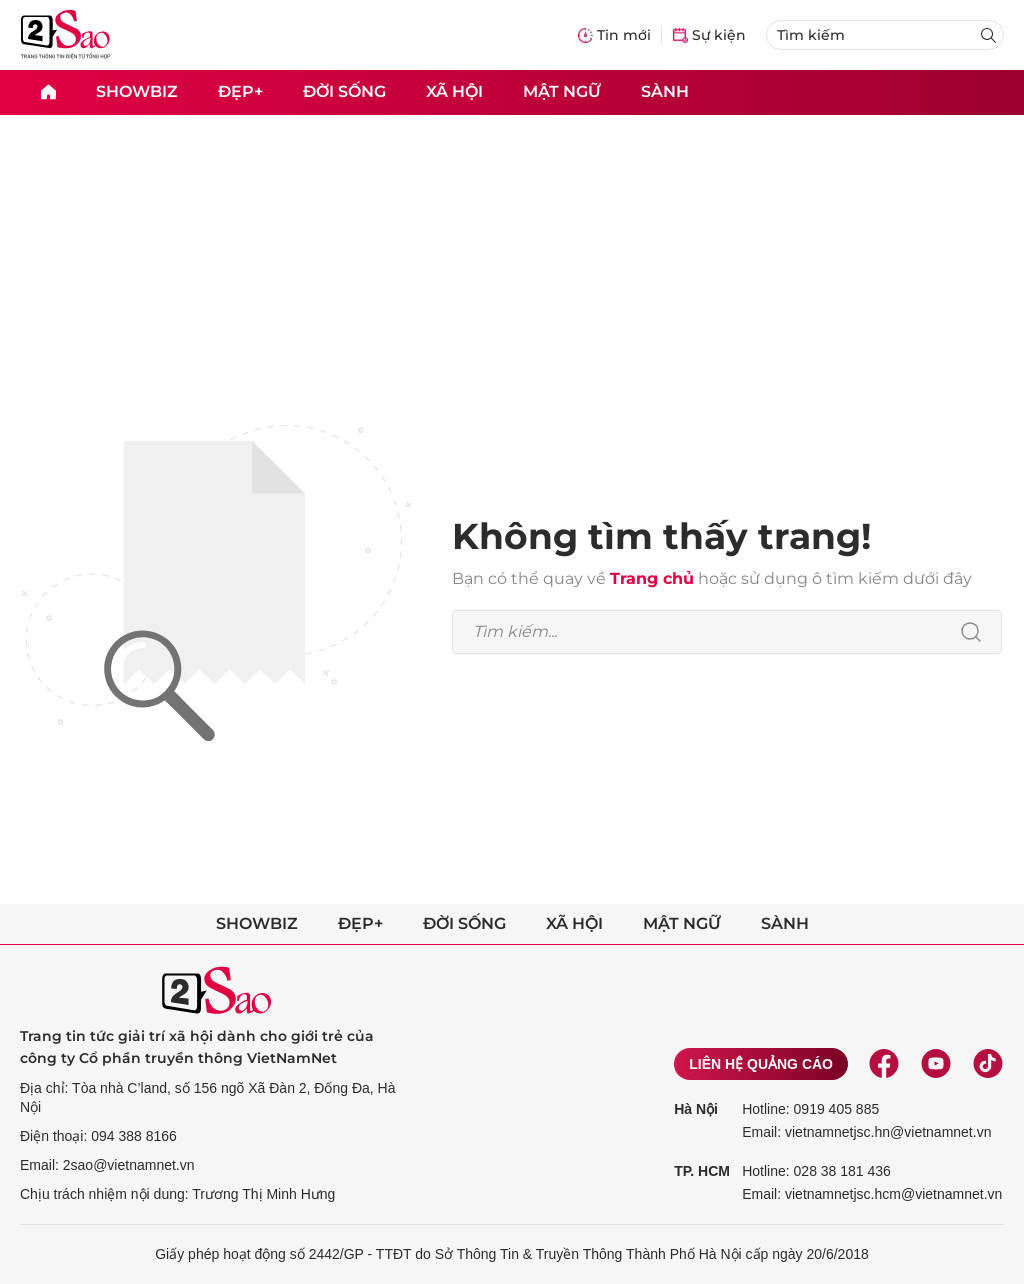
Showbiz (137, 91)
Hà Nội (696, 1109)
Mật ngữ (562, 91)
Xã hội (454, 91)
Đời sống (344, 91)
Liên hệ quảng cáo (761, 1064)
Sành (665, 91)
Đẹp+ (240, 91)
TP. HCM (702, 1171)
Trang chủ (652, 578)
